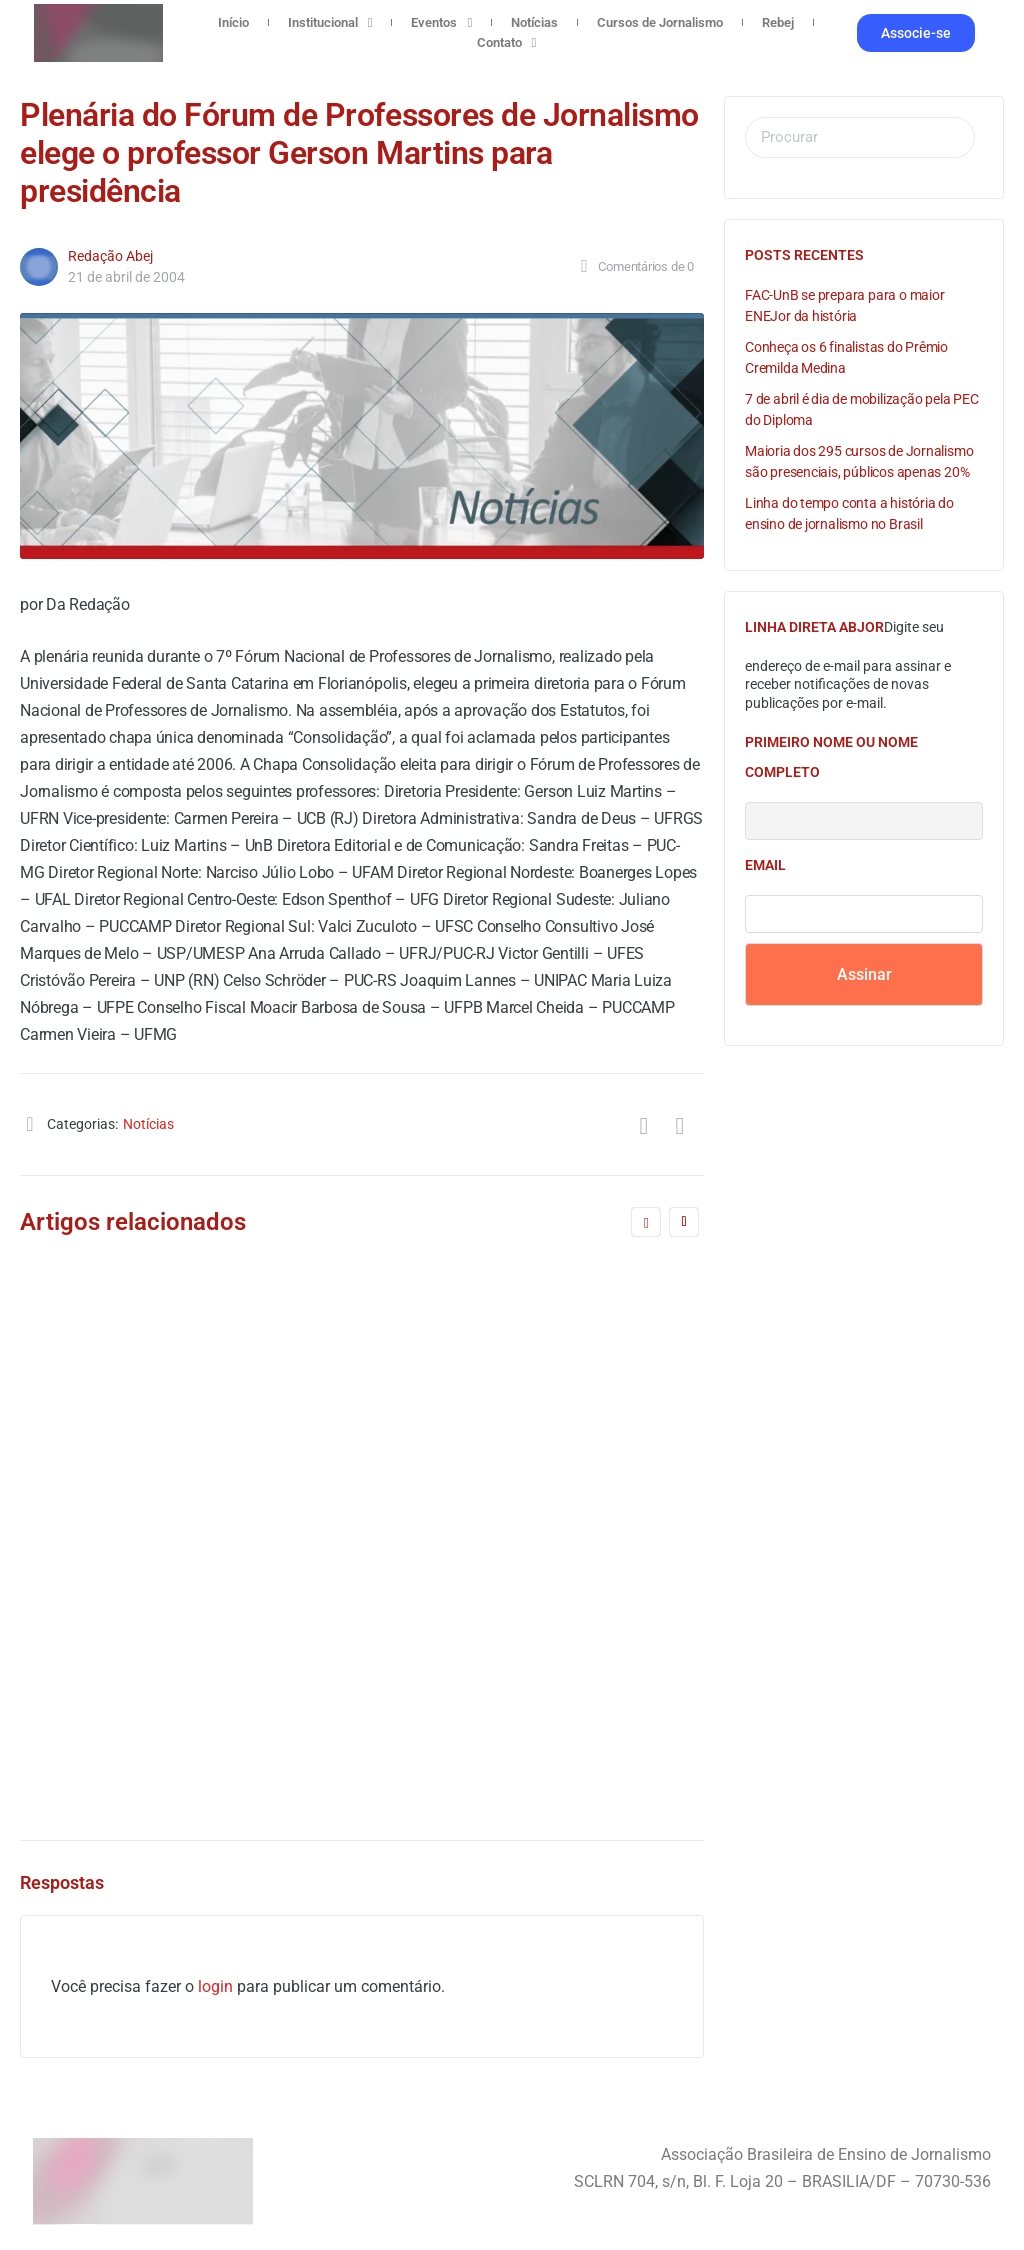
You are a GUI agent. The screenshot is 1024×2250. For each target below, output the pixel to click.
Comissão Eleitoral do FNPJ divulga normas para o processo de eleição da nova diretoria (527, 1509)
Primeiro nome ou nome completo (831, 757)
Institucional (330, 23)
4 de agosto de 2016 (508, 1732)
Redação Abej (110, 256)
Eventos (441, 23)
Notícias (534, 22)
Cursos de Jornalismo (660, 22)
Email (765, 865)
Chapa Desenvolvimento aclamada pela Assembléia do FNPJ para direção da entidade (170, 1509)
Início (233, 22)
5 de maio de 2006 (150, 1753)
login (215, 1986)
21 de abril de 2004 (126, 277)
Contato (507, 43)
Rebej (778, 22)
